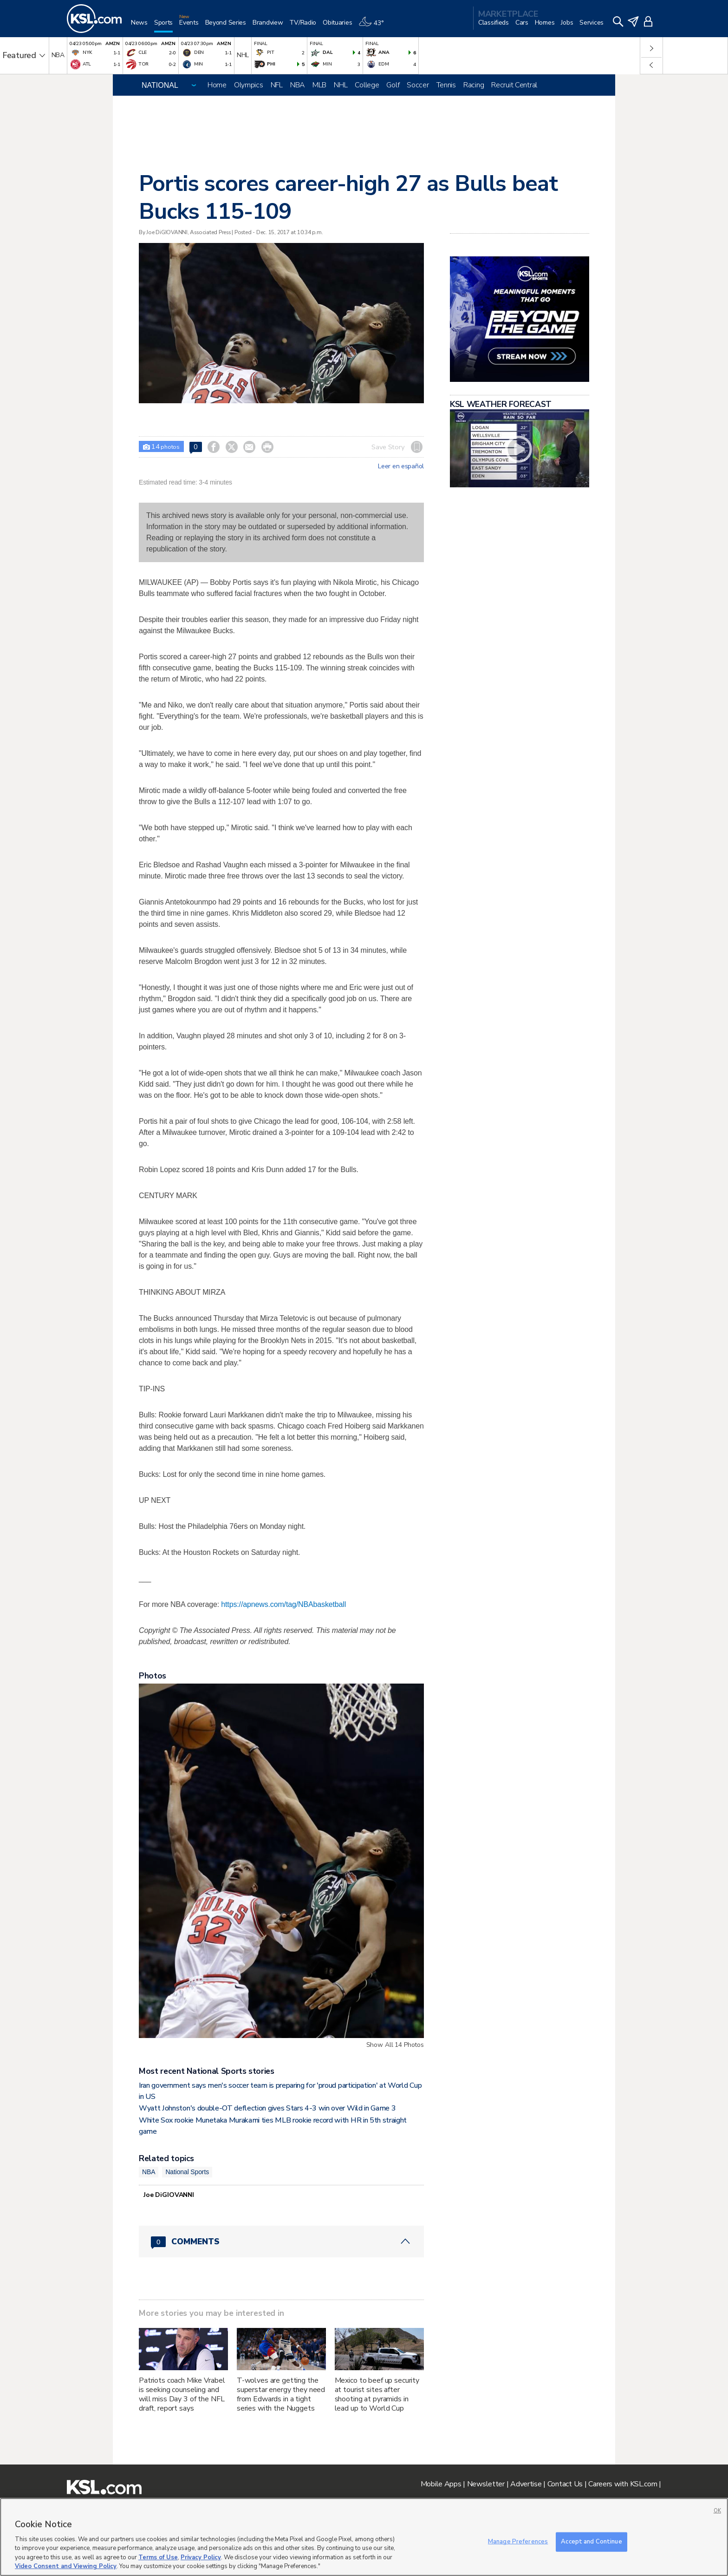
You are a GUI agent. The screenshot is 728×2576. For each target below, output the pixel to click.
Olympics (248, 85)
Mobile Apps (441, 2484)
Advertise (525, 2484)
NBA (297, 85)
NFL (277, 85)
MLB (319, 85)
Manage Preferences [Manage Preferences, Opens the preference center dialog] (518, 2541)
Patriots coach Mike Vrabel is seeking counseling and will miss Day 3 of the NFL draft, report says (182, 2394)
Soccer (418, 85)
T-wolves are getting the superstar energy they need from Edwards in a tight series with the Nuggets (281, 2394)
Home (217, 85)
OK (717, 2510)
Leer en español (401, 466)
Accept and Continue (591, 2541)
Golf (392, 85)
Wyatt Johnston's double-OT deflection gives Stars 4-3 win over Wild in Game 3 (267, 2108)
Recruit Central (514, 85)
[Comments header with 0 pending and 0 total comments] (281, 2241)
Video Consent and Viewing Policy (66, 2566)
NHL (340, 85)
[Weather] (374, 26)
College (367, 85)
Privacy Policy (201, 2557)
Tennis (446, 85)
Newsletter (486, 2484)
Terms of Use (158, 2557)
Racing (473, 85)
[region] (364, 2537)
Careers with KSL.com (622, 2484)
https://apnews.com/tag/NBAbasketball (283, 1604)
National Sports (187, 2172)
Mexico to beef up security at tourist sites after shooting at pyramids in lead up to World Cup (377, 2394)
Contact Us (565, 2484)
